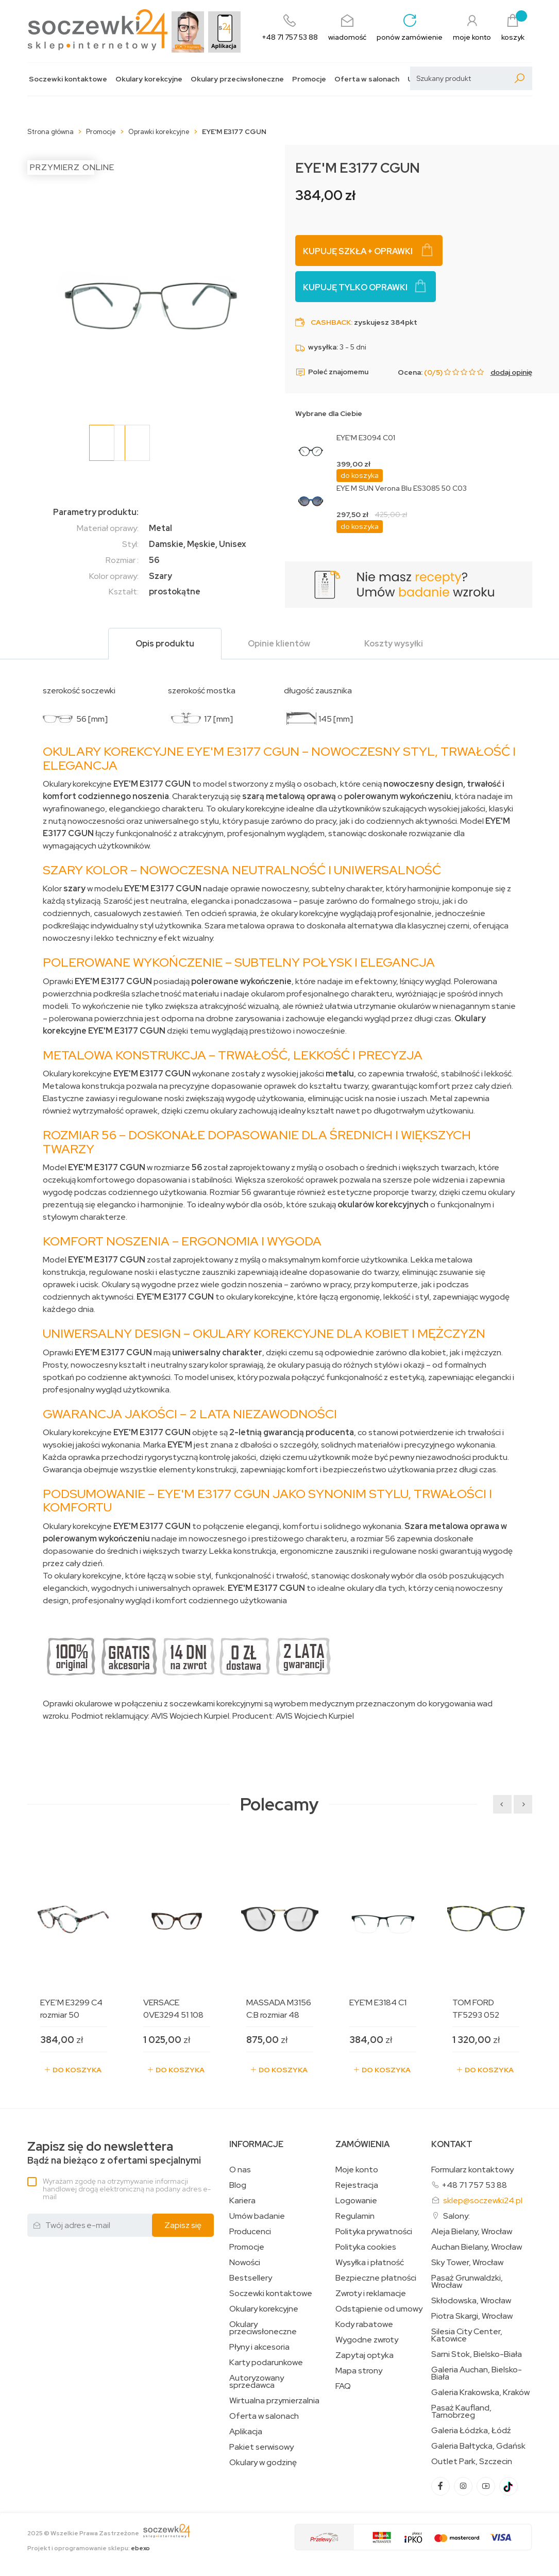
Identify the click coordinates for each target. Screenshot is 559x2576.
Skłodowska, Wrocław (471, 2301)
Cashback (331, 322)
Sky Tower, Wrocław (467, 2262)
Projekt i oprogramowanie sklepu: (88, 2548)
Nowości (244, 2262)
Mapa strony (358, 2371)
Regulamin (355, 2216)
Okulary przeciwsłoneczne (237, 79)
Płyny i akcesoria (259, 2347)
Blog (237, 2185)
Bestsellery (250, 2278)
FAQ (343, 2386)
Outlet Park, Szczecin (471, 2461)
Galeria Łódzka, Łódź (471, 2430)
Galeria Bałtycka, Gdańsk (478, 2446)
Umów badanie (257, 2216)
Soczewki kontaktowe (68, 79)
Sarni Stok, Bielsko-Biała (476, 2354)
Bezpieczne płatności (375, 2278)
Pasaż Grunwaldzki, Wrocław (467, 2281)
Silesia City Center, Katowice (466, 2335)
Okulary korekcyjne (149, 79)
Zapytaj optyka (364, 2355)
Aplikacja (245, 2432)
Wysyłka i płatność (369, 2262)
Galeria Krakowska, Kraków (480, 2392)
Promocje (309, 79)
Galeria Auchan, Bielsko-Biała (476, 2373)
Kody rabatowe (364, 2324)
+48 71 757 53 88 (474, 2185)
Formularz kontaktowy (472, 2169)
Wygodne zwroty (366, 2340)
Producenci (250, 2231)
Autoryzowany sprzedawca (256, 2381)
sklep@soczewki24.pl (482, 2200)
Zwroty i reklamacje (370, 2293)
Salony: (456, 2216)
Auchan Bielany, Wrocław (476, 2247)
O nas (240, 2170)
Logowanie (356, 2201)
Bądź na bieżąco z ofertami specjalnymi (114, 2153)
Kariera (242, 2201)
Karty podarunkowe (266, 2362)
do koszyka (360, 475)
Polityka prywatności (373, 2231)
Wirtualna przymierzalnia (274, 2401)
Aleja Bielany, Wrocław (471, 2231)
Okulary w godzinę (263, 2462)
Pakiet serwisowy (261, 2447)
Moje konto (356, 2170)
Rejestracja (356, 2185)
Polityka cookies (365, 2247)
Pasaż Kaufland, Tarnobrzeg (461, 2411)
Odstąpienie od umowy (378, 2309)
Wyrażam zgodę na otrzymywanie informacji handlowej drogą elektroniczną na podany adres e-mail (127, 2189)
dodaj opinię (511, 372)
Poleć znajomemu (331, 372)
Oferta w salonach (367, 79)
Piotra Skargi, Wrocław (472, 2316)
